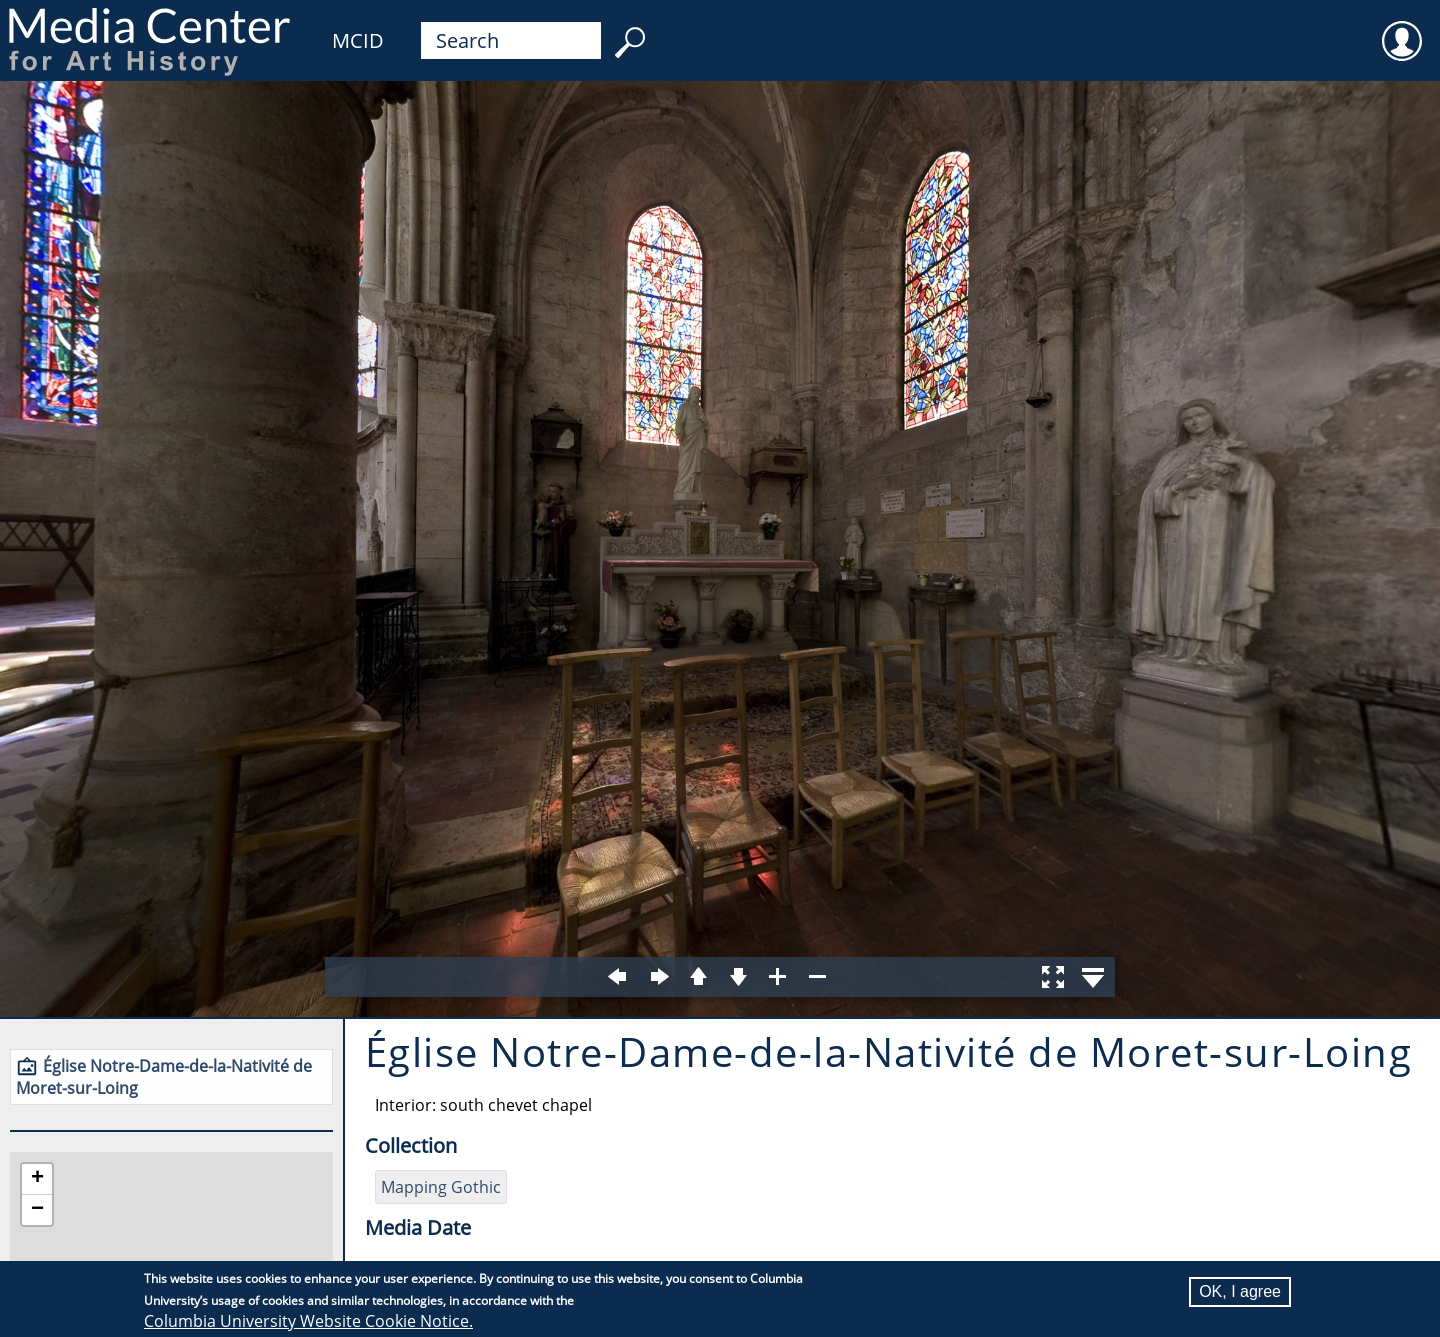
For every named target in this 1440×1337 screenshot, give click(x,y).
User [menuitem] (1402, 28)
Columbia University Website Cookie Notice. (308, 1321)
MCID (358, 40)
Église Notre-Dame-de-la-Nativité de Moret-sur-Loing (164, 1077)
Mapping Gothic (441, 1187)
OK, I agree (1240, 1291)
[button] (37, 1179)
